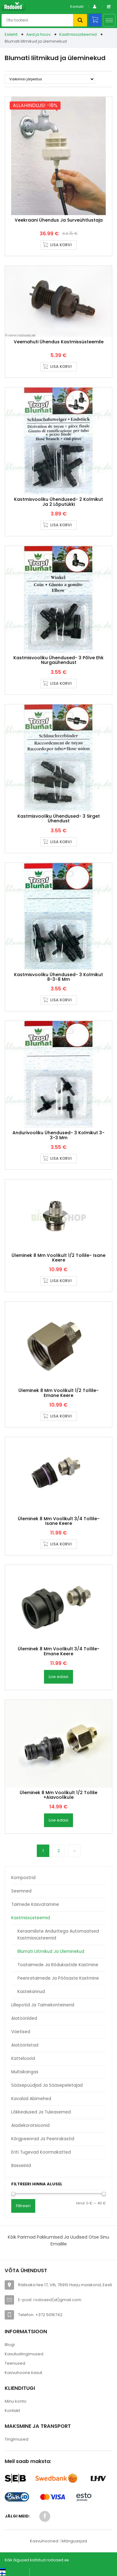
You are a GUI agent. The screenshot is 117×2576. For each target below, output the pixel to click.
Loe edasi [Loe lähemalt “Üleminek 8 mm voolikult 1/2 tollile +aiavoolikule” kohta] (58, 1820)
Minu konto (16, 2401)
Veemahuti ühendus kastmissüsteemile (59, 342)
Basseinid (21, 2166)
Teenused (15, 2363)
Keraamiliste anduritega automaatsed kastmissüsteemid (58, 1934)
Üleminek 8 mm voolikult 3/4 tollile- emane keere (59, 1651)
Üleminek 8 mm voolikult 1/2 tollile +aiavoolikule (58, 1794)
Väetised (20, 2032)
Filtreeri (23, 2206)
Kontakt (77, 6)
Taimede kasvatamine (35, 1904)
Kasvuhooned (44, 2541)
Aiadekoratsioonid (30, 2125)
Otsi (80, 20)
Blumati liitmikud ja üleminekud (50, 1951)
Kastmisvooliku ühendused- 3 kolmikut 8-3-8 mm (58, 976)
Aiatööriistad (24, 2045)
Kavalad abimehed (31, 2099)
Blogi (10, 2345)
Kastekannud (31, 1992)
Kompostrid (23, 1878)
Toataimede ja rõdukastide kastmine (57, 1965)
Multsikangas (24, 2072)
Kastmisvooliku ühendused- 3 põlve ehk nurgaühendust (58, 660)
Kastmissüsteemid (78, 34)
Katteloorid (23, 2058)
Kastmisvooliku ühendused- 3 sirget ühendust (58, 818)
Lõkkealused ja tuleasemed (41, 2112)
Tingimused (16, 2439)
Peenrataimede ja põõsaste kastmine (58, 1978)
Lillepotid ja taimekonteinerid (42, 2005)
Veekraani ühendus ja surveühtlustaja (59, 220)
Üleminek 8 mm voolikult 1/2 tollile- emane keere (58, 1392)
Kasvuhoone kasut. (24, 2373)
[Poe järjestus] (50, 79)
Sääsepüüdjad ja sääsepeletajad (47, 2085)
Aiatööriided (24, 2018)
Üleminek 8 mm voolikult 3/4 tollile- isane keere (59, 1521)
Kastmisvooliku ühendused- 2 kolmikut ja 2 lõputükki (58, 501)
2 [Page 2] (58, 1851)
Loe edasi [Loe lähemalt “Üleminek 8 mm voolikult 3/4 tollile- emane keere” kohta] (58, 1677)
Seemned (21, 1891)
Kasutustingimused (24, 2354)
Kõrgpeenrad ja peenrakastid (42, 2139)
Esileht (11, 34)
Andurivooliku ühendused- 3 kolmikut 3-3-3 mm (58, 1135)
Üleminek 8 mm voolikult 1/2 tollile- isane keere (58, 1257)
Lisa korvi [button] (61, 244)
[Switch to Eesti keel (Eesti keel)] (12, 2569)
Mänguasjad (74, 2541)
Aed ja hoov (38, 34)
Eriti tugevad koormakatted (41, 2152)
